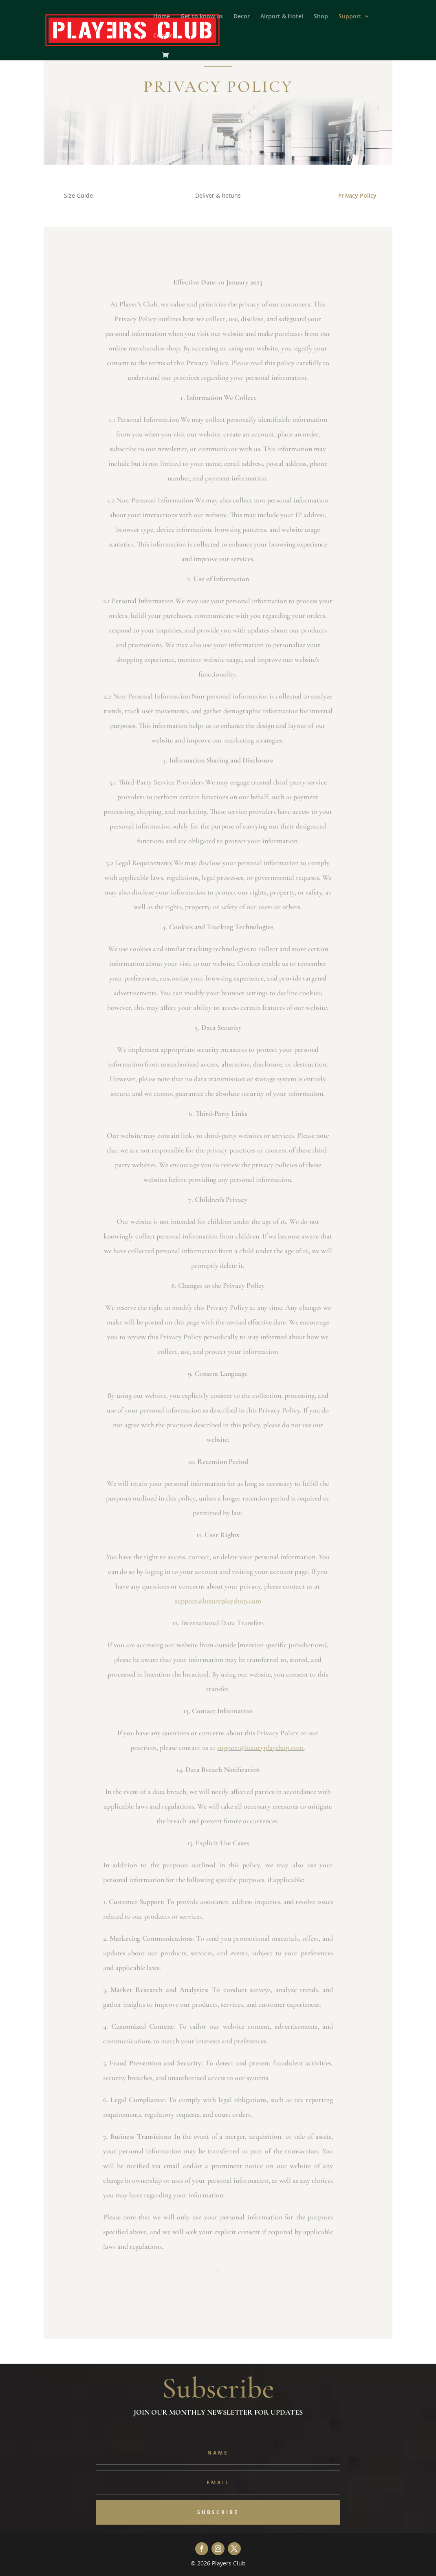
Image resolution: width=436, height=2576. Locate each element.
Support (350, 16)
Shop (321, 16)
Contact (164, 36)
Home (161, 16)
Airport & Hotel (281, 16)
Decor (241, 16)
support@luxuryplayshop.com (218, 1600)
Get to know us (202, 16)
